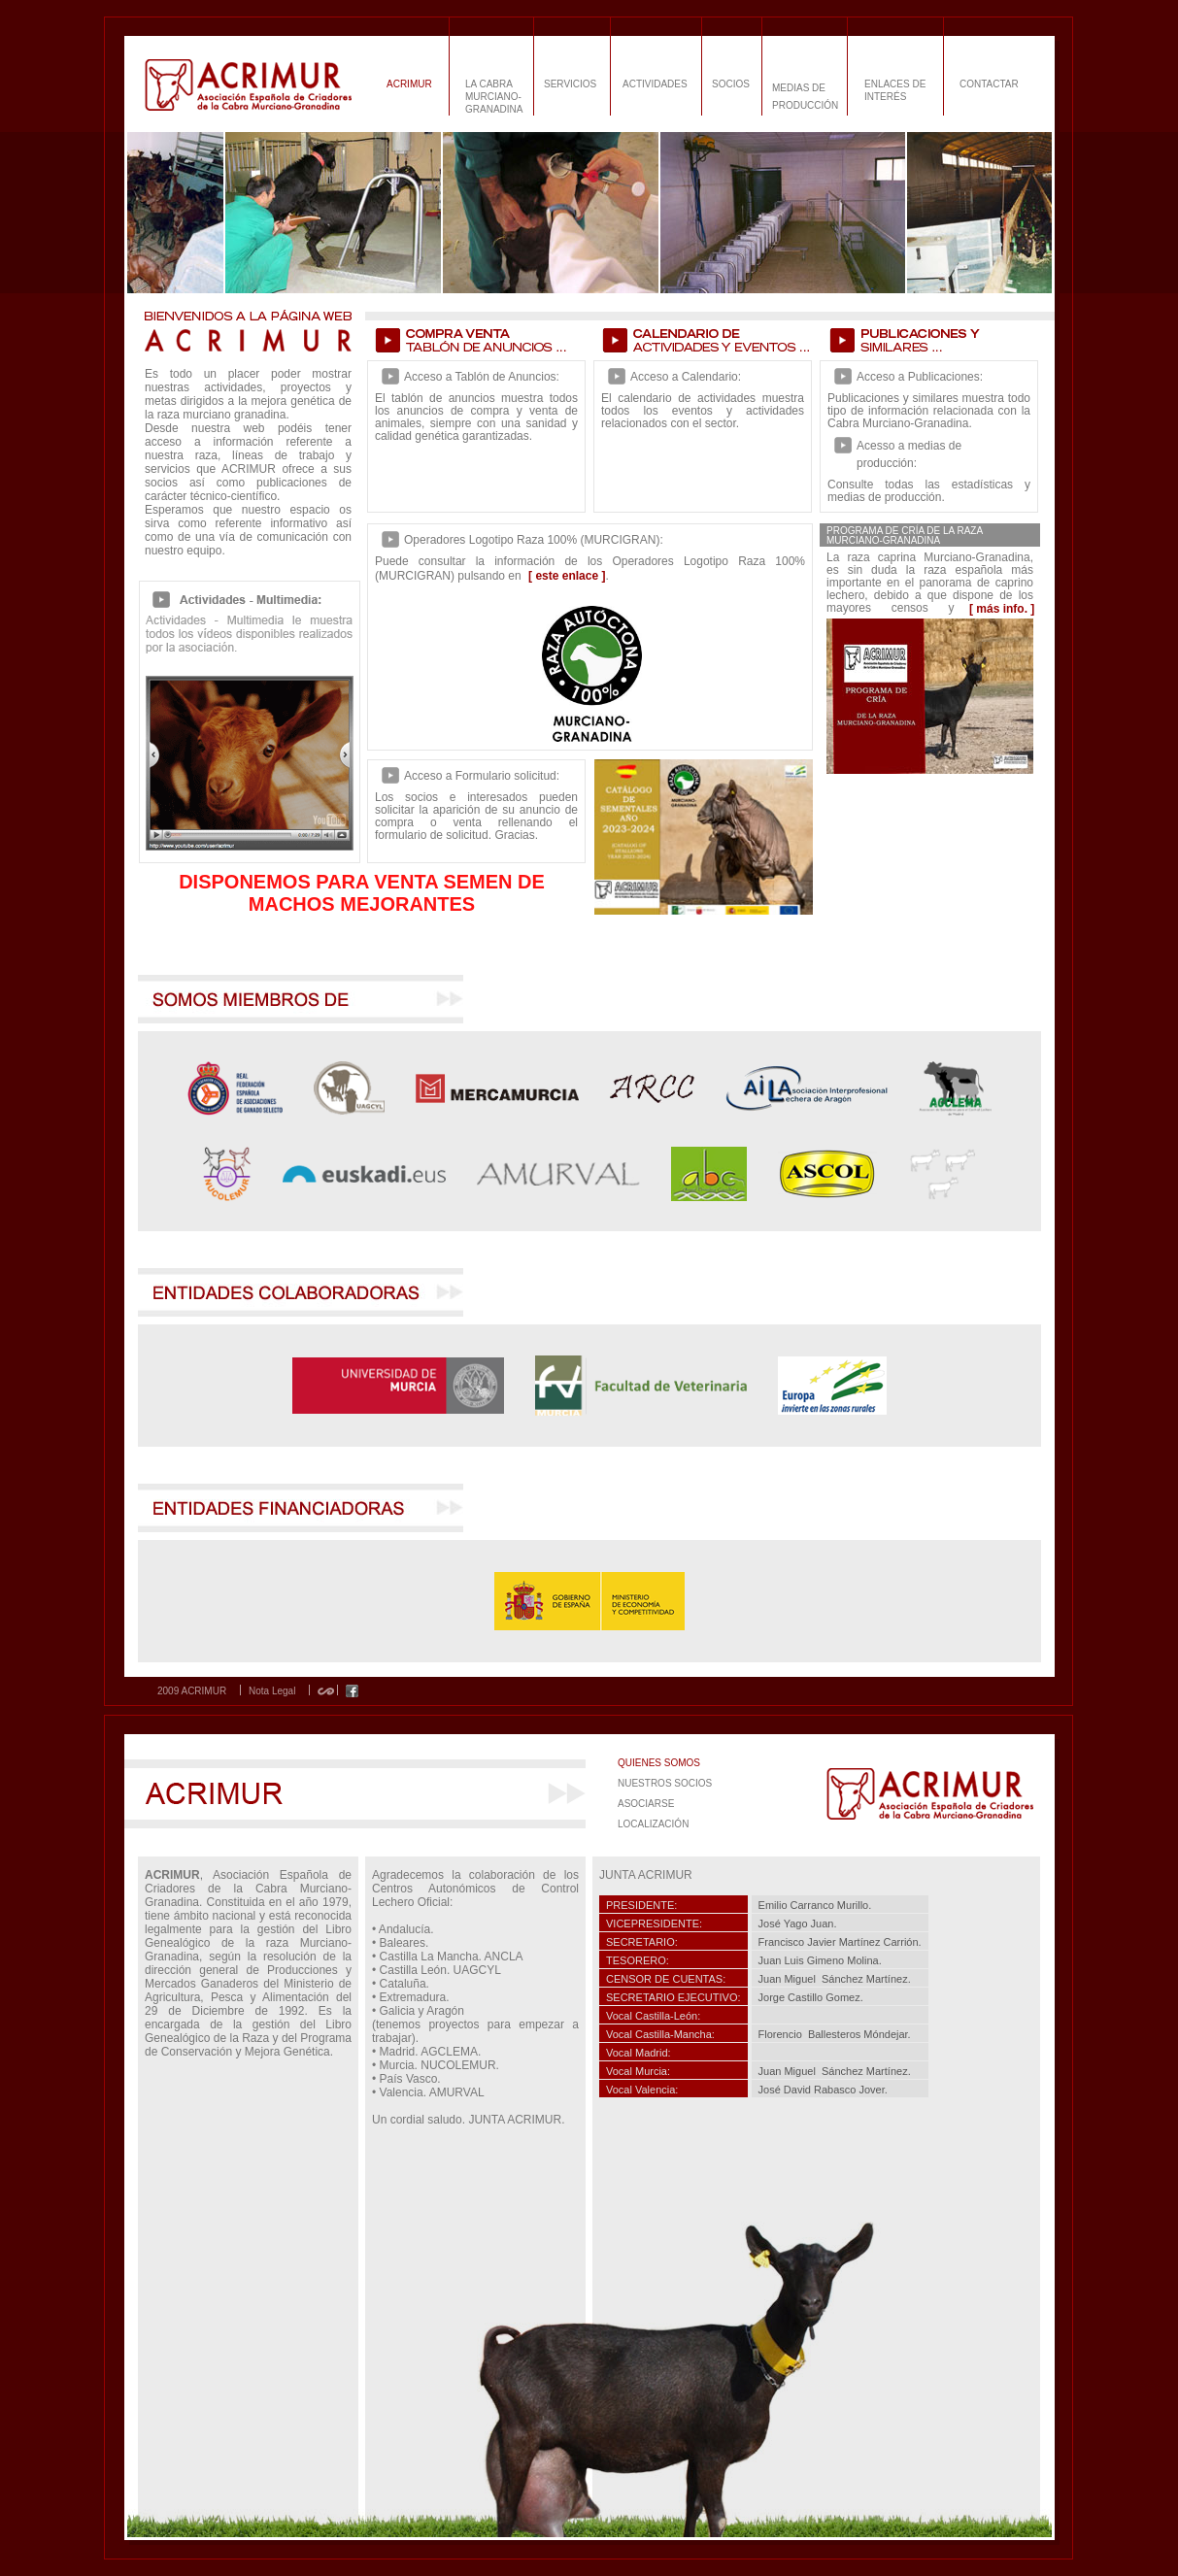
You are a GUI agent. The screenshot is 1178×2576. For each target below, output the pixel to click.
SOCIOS (731, 84)
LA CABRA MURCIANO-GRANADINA (493, 97)
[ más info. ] (1001, 609)
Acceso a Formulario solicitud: (481, 776)
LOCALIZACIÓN (653, 1824)
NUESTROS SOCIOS (665, 1783)
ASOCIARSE (646, 1803)
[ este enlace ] (566, 576)
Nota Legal (272, 1691)
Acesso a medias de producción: (909, 454)
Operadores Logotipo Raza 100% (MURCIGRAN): (533, 540)
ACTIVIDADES (655, 84)
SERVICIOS (570, 84)
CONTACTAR (989, 84)
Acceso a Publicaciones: (920, 377)
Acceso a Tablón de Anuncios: (481, 377)
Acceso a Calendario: (685, 377)
